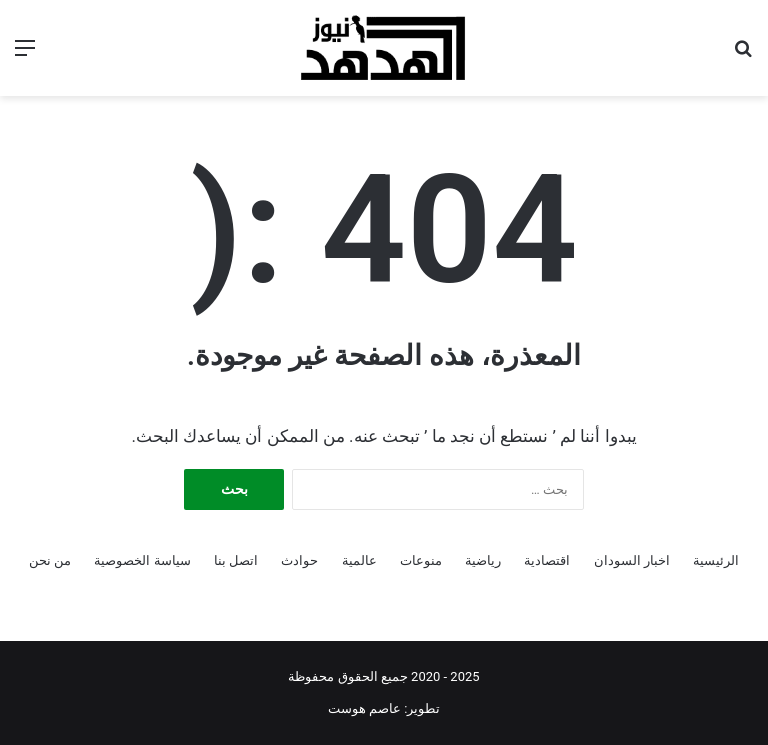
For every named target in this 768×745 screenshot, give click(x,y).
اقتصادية (547, 560)
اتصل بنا (236, 560)
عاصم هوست (364, 708)
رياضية (483, 560)
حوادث (299, 560)
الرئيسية (716, 560)
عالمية (359, 560)
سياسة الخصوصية (142, 560)
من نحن (50, 560)
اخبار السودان (632, 560)
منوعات (421, 560)
